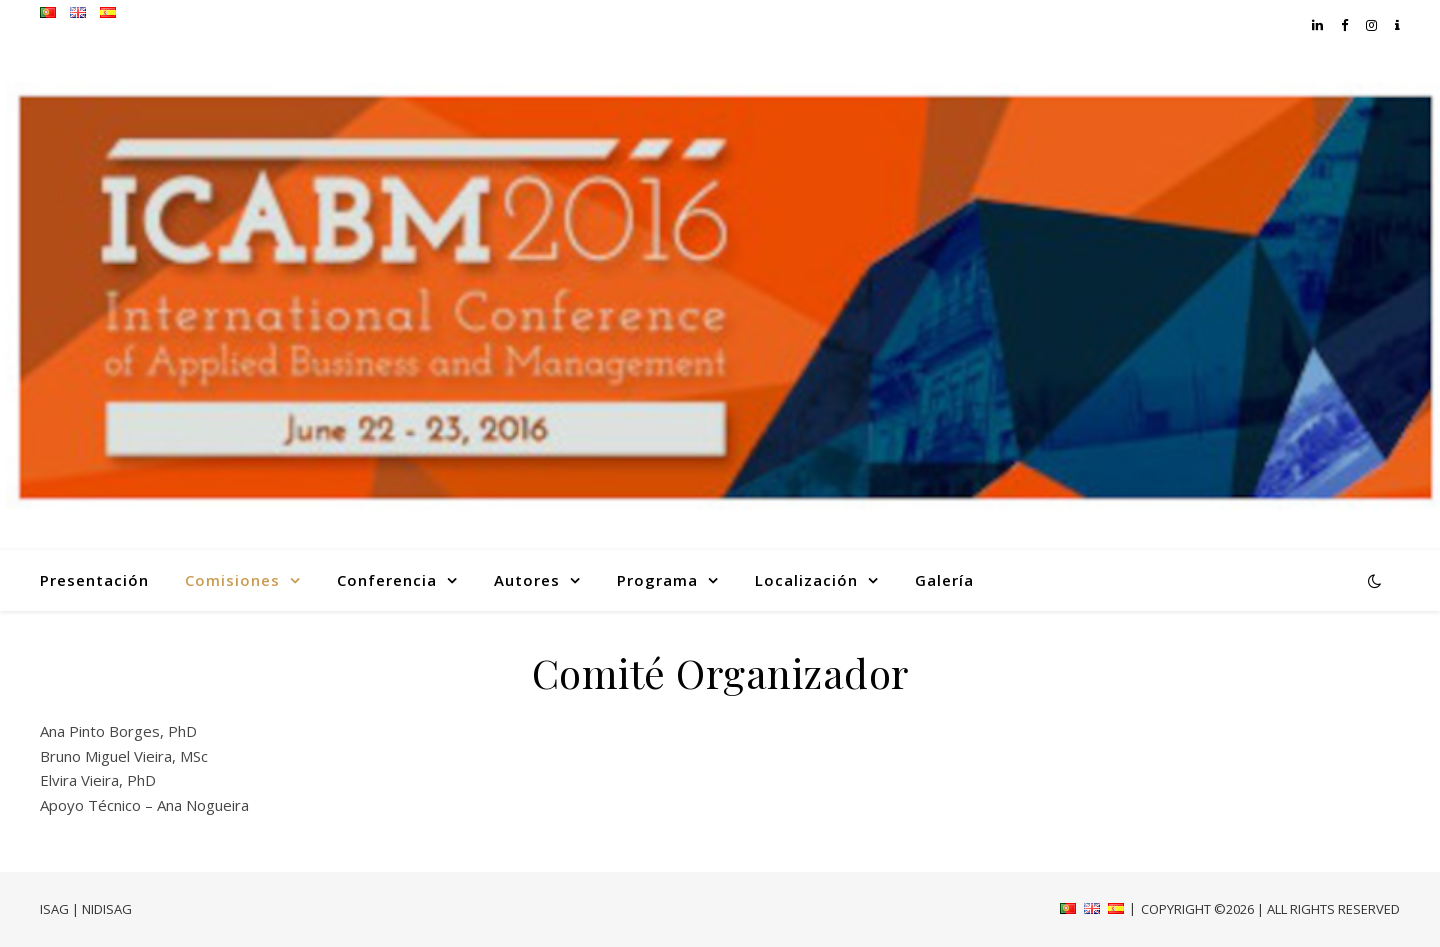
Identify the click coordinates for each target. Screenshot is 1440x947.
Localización (806, 580)
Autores (527, 580)
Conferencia (387, 580)
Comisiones (232, 580)
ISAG (54, 909)
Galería (944, 580)
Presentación (94, 580)
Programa (657, 580)
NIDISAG (107, 909)
